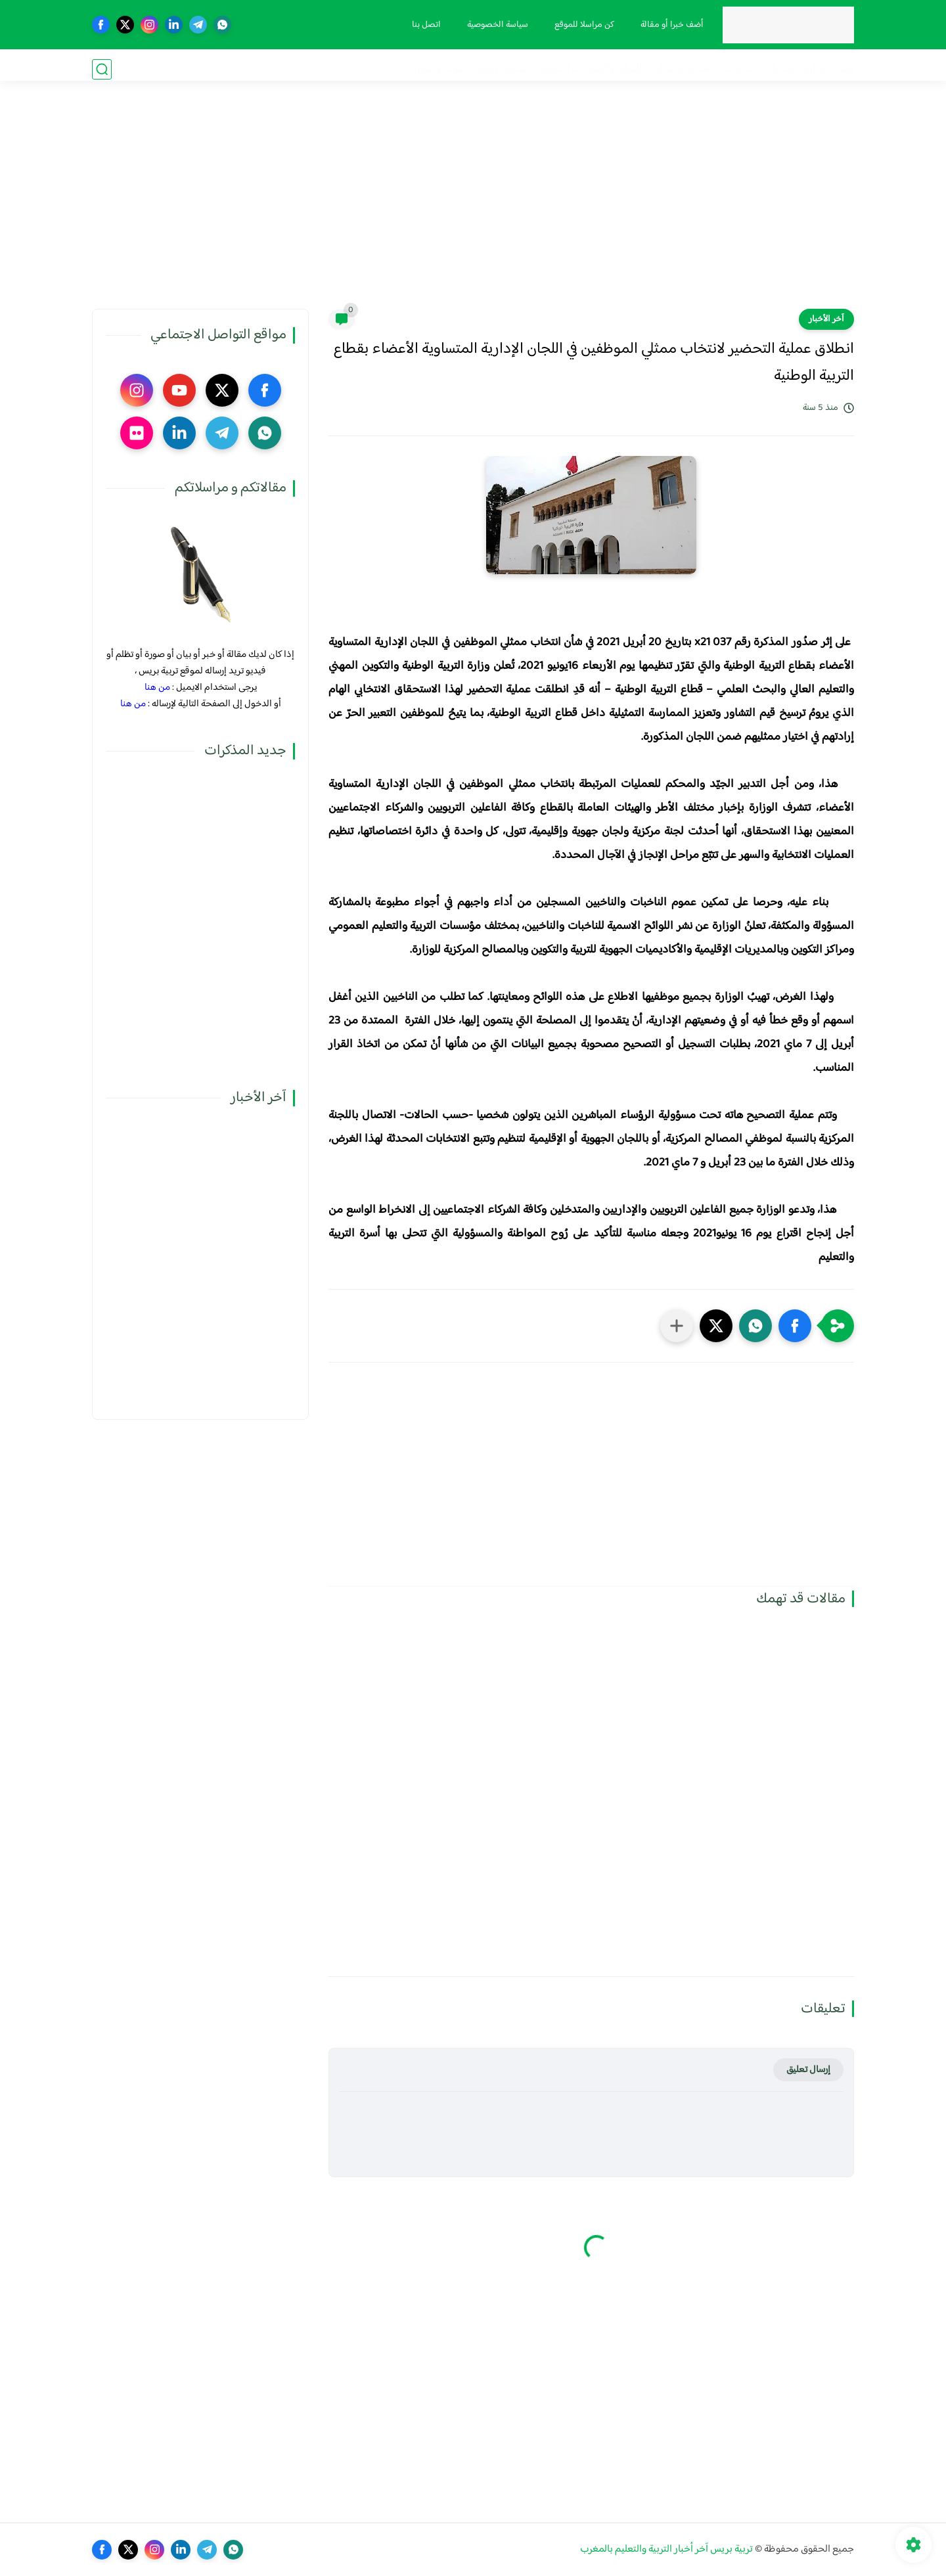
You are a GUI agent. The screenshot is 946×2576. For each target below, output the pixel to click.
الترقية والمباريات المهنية (591, 69)
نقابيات (738, 69)
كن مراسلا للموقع (580, 25)
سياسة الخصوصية (493, 25)
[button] (794, 1325)
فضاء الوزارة (829, 69)
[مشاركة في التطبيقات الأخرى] (676, 1325)
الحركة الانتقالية (682, 69)
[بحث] (102, 69)
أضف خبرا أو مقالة (668, 25)
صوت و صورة (439, 69)
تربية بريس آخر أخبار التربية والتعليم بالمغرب (666, 2549)
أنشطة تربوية (504, 69)
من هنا (157, 687)
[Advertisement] (473, 207)
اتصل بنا (422, 25)
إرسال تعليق (808, 2070)
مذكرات (778, 69)
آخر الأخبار (826, 319)
